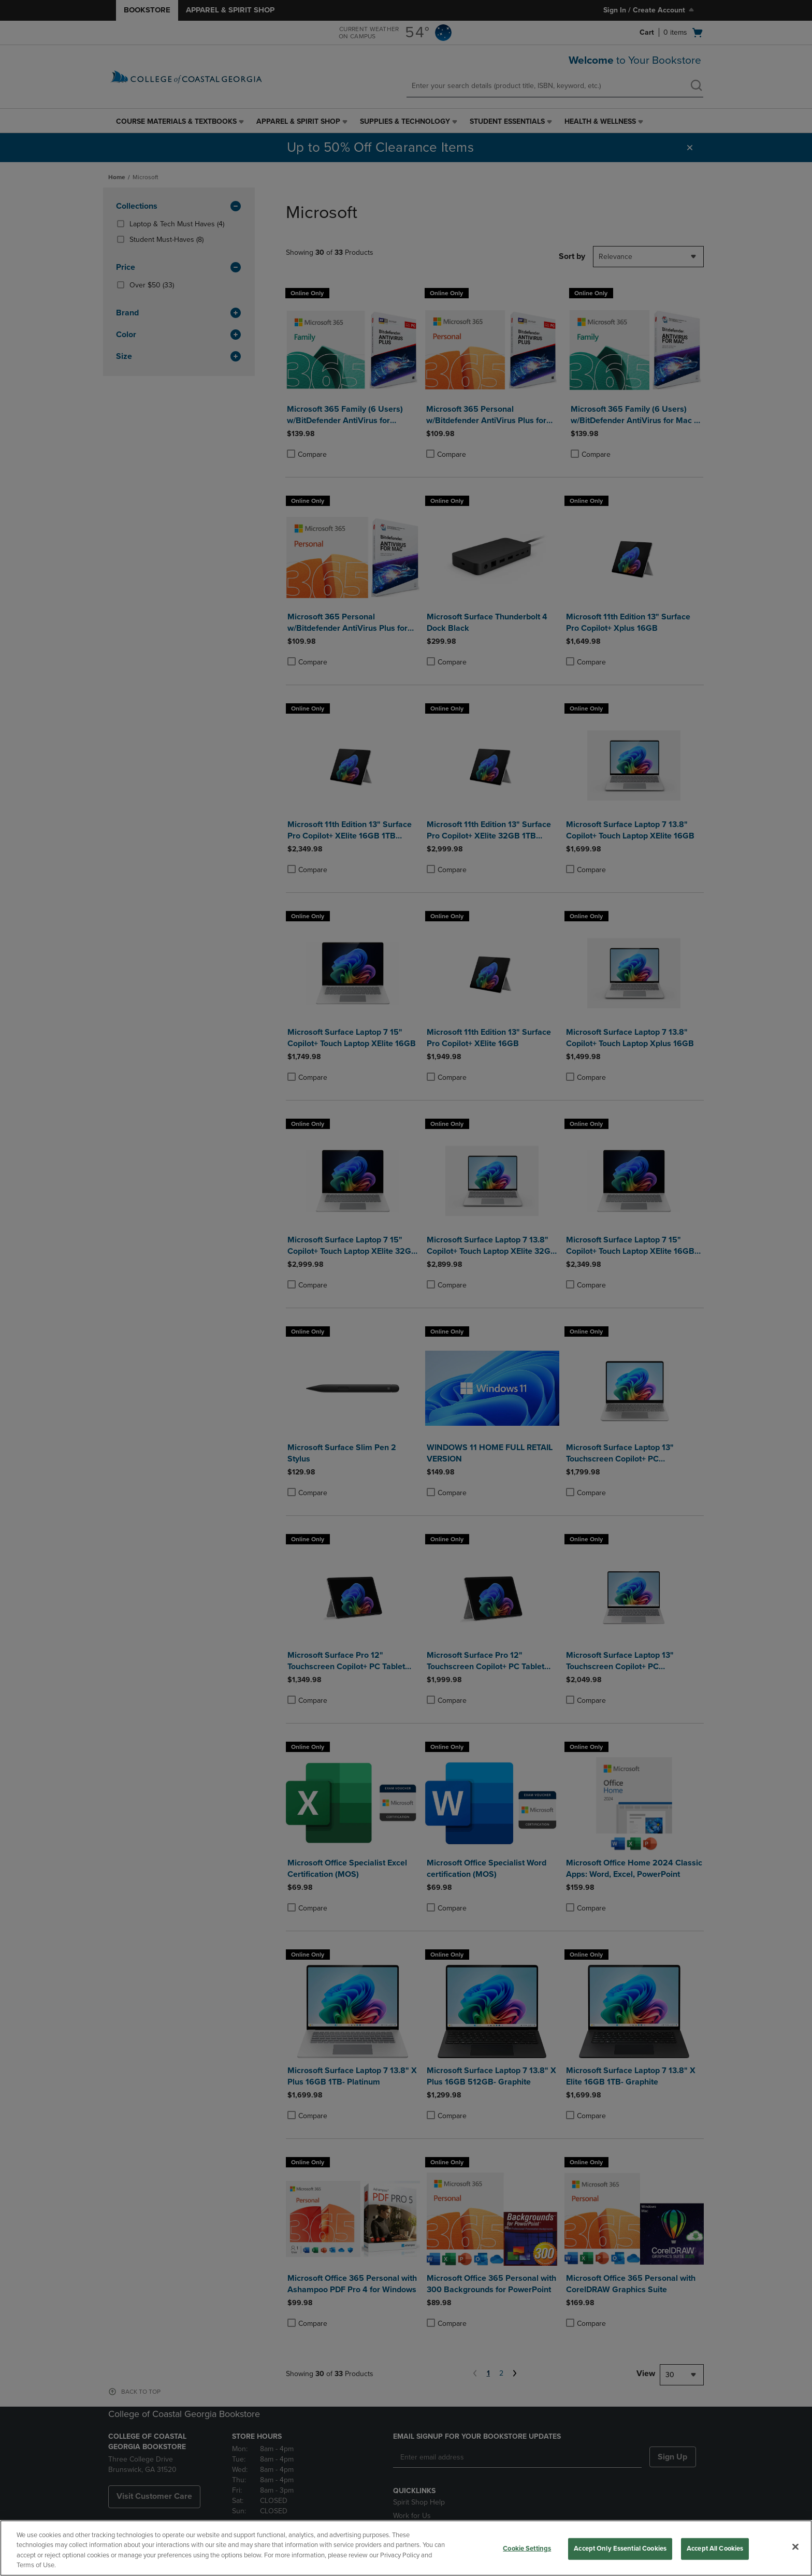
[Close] (795, 2546)
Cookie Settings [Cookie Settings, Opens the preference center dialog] (527, 2548)
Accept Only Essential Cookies (620, 2548)
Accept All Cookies (715, 2548)
